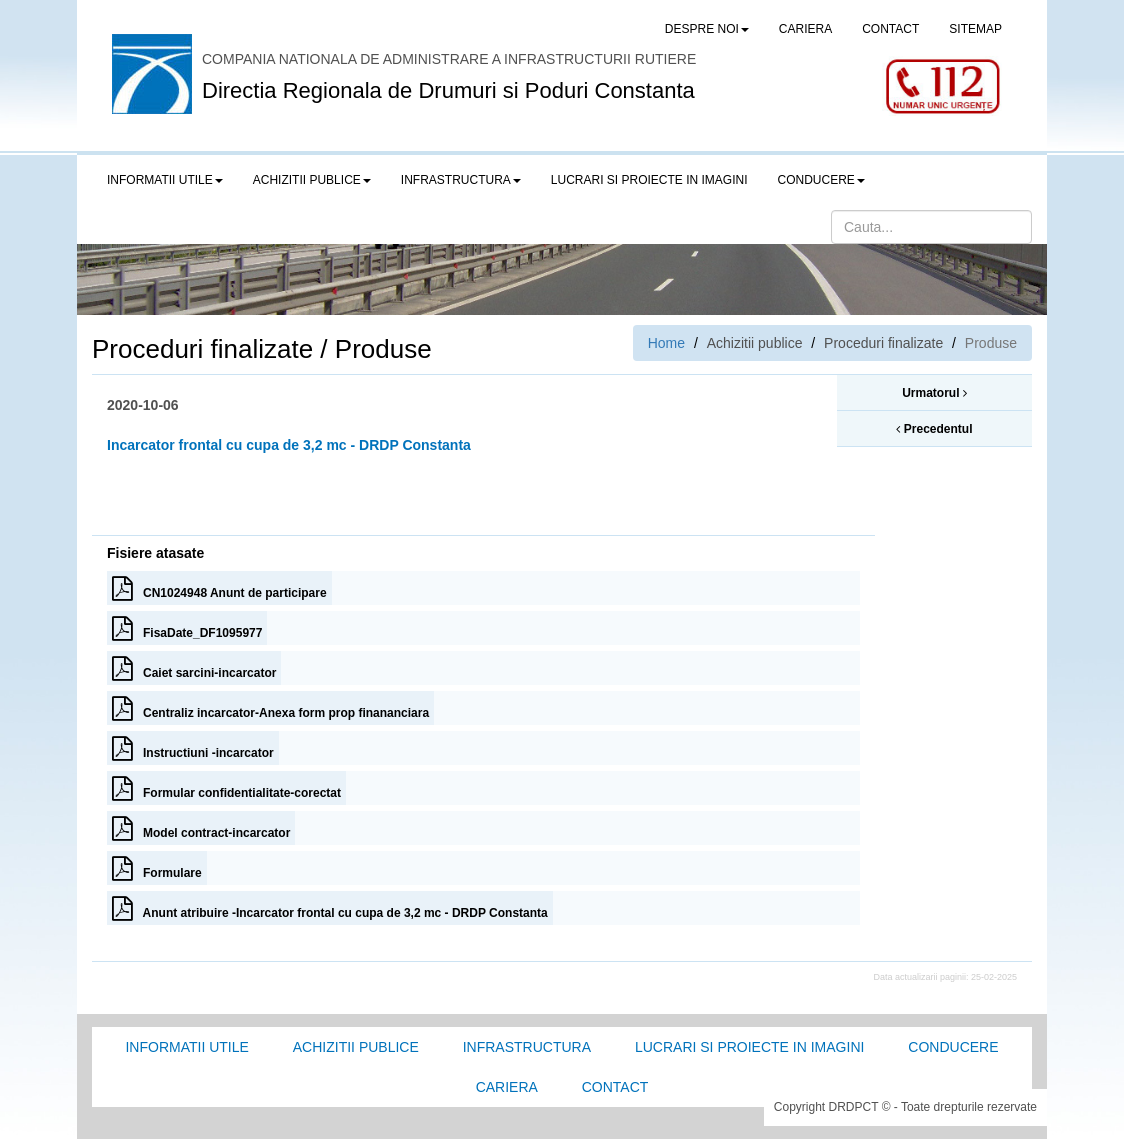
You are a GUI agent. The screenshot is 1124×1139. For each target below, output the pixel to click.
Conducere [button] (821, 180)
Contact (615, 1087)
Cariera (507, 1087)
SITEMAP (975, 29)
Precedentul (934, 429)
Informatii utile (186, 1047)
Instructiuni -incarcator (193, 748)
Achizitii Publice (356, 1047)
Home (666, 343)
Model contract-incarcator (201, 828)
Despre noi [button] (707, 29)
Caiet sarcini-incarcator (194, 668)
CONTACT (890, 29)
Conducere (953, 1047)
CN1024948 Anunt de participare (219, 588)
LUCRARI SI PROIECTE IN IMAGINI (649, 180)
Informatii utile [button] (165, 180)
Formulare (157, 868)
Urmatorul (934, 393)
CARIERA (805, 29)
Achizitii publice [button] (312, 180)
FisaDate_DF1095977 (187, 628)
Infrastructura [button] (461, 180)
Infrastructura (527, 1047)
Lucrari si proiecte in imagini (749, 1047)
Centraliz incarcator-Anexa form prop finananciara (270, 708)
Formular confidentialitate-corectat (226, 788)
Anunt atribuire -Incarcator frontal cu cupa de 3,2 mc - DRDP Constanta (330, 908)
